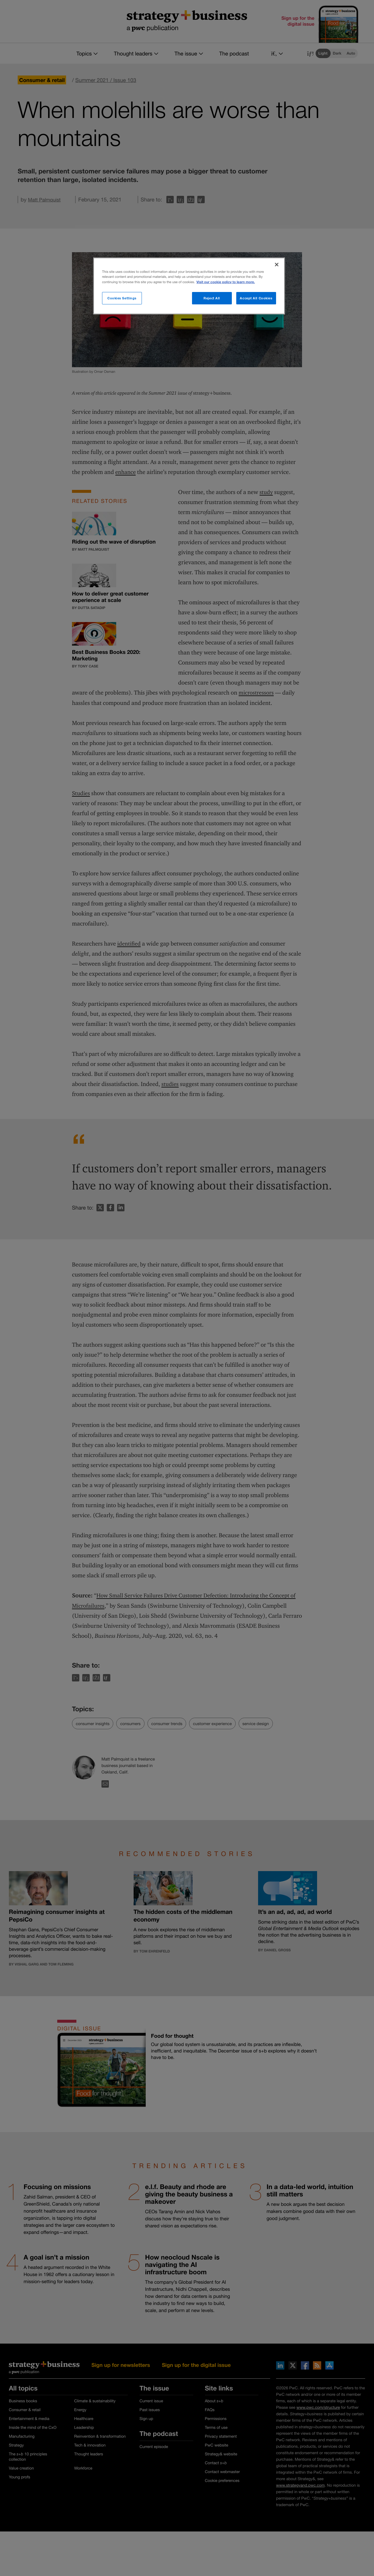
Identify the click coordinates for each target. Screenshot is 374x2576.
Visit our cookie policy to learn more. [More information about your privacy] (225, 282)
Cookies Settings (122, 298)
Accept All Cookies (256, 298)
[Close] (276, 264)
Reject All (212, 298)
